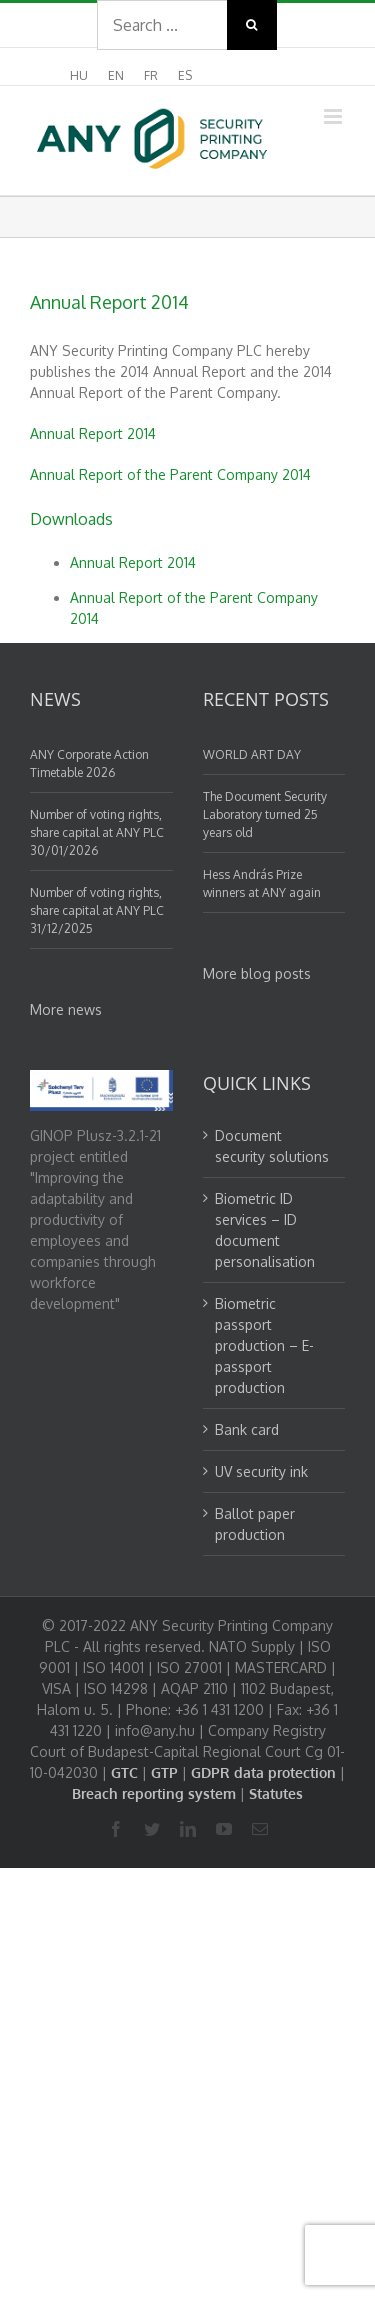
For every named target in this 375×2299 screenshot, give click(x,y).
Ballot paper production (255, 1524)
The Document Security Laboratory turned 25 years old (265, 814)
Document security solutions (272, 1146)
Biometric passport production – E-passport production (264, 1345)
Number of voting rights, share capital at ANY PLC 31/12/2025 (97, 910)
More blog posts (257, 973)
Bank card (247, 1429)
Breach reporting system (154, 1793)
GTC (124, 1772)
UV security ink (261, 1471)
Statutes (276, 1793)
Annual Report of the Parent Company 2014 (170, 474)
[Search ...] (162, 25)
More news (66, 1009)
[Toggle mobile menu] (334, 116)
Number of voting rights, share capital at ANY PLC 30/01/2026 (97, 832)
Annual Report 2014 (93, 433)
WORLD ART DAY (252, 754)
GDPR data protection (263, 1772)
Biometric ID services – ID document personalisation (265, 1230)
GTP (164, 1772)
